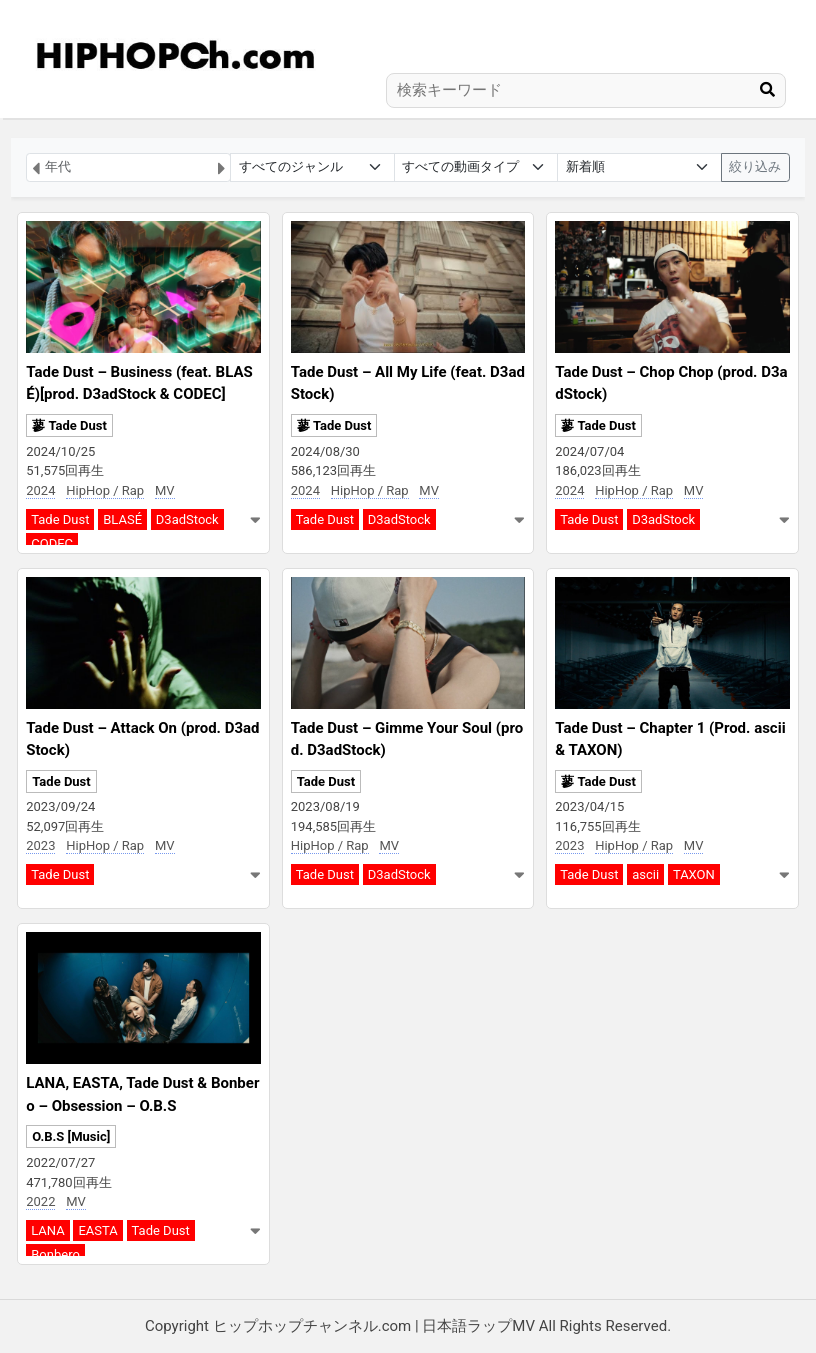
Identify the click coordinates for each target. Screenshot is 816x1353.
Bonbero (55, 1254)
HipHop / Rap (105, 490)
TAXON (694, 874)
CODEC (52, 543)
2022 (40, 1201)
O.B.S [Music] (71, 1136)
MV (165, 490)
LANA (47, 1230)
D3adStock (187, 519)
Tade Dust (60, 519)
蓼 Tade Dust (69, 425)
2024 (40, 490)
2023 (40, 845)
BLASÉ (122, 519)
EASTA (97, 1230)
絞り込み (755, 166)
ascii (645, 874)
